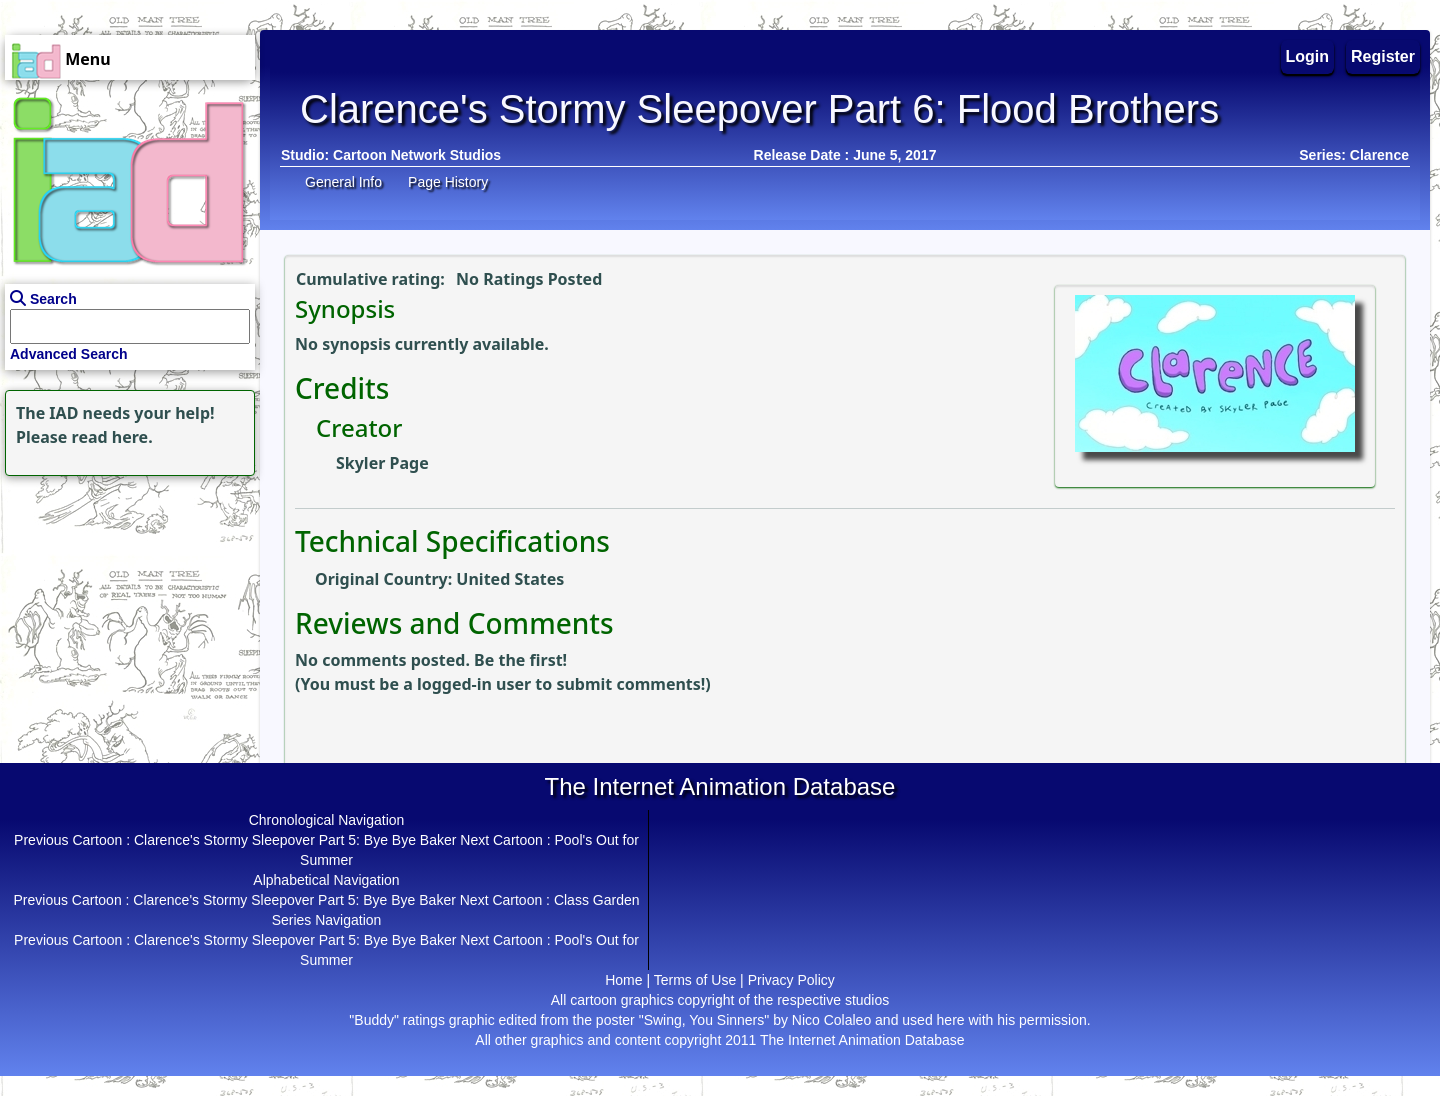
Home (623, 980)
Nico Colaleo (831, 1020)
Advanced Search (69, 354)
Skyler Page (382, 463)
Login (1308, 56)
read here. (112, 437)
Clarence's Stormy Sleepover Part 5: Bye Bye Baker (295, 840)
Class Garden (597, 900)
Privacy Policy (791, 980)
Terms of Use (695, 980)
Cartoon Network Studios (417, 155)
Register (1383, 56)
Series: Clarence (1354, 155)
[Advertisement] (125, 606)
